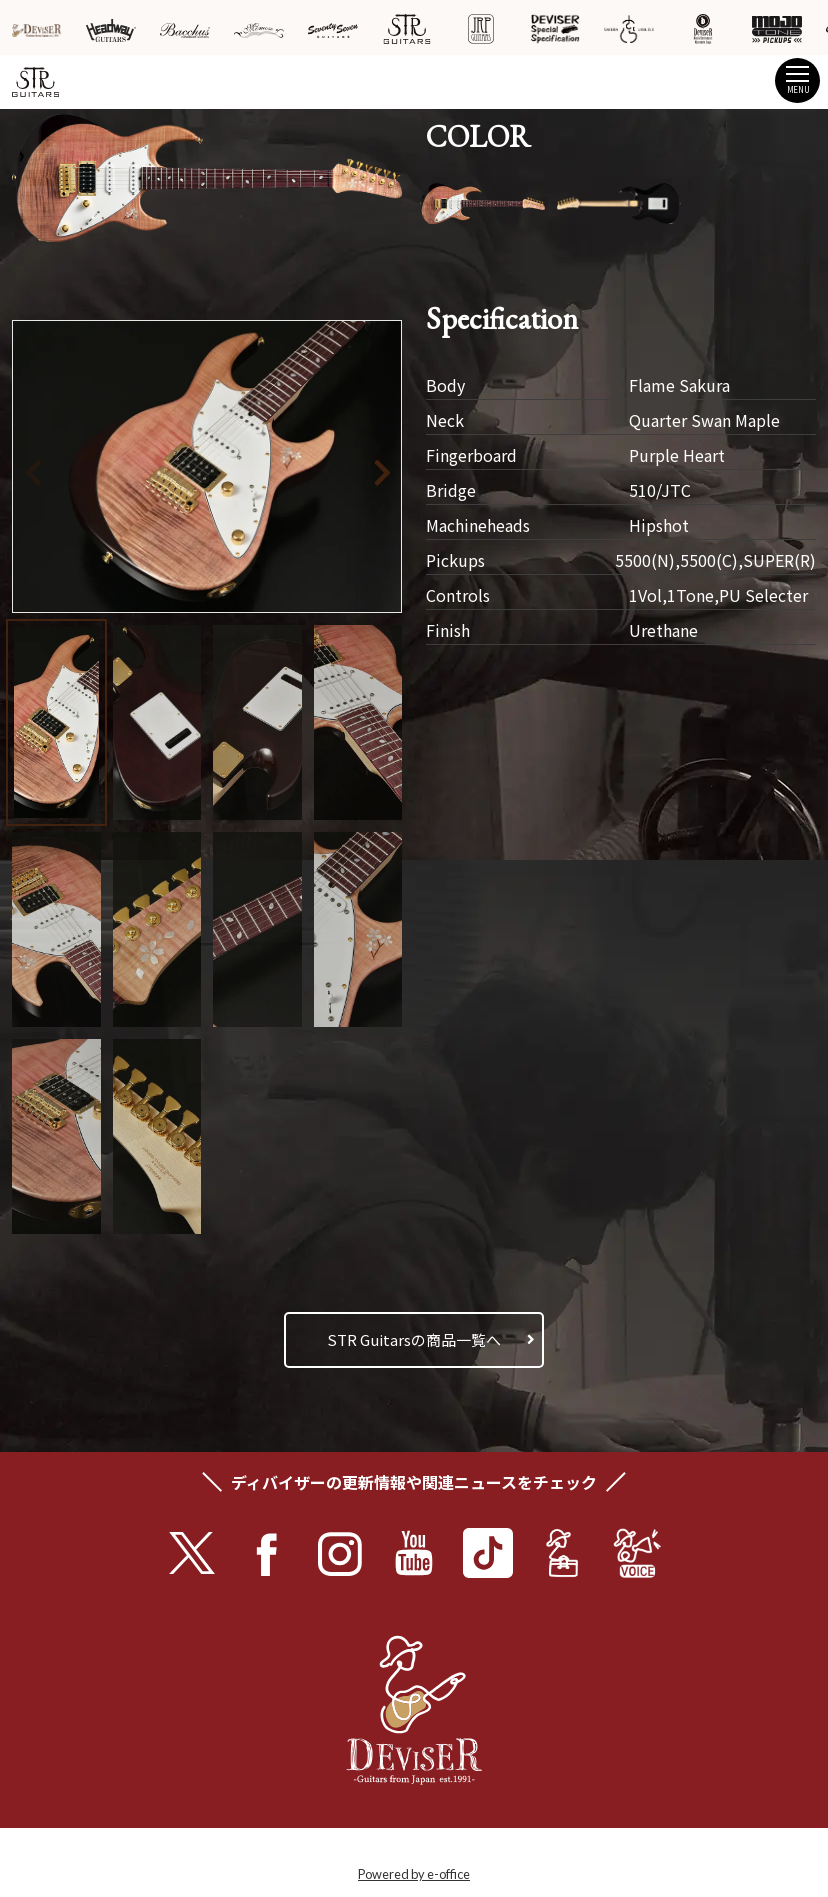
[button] (353, 469)
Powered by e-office (414, 1874)
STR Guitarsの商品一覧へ (414, 1339)
